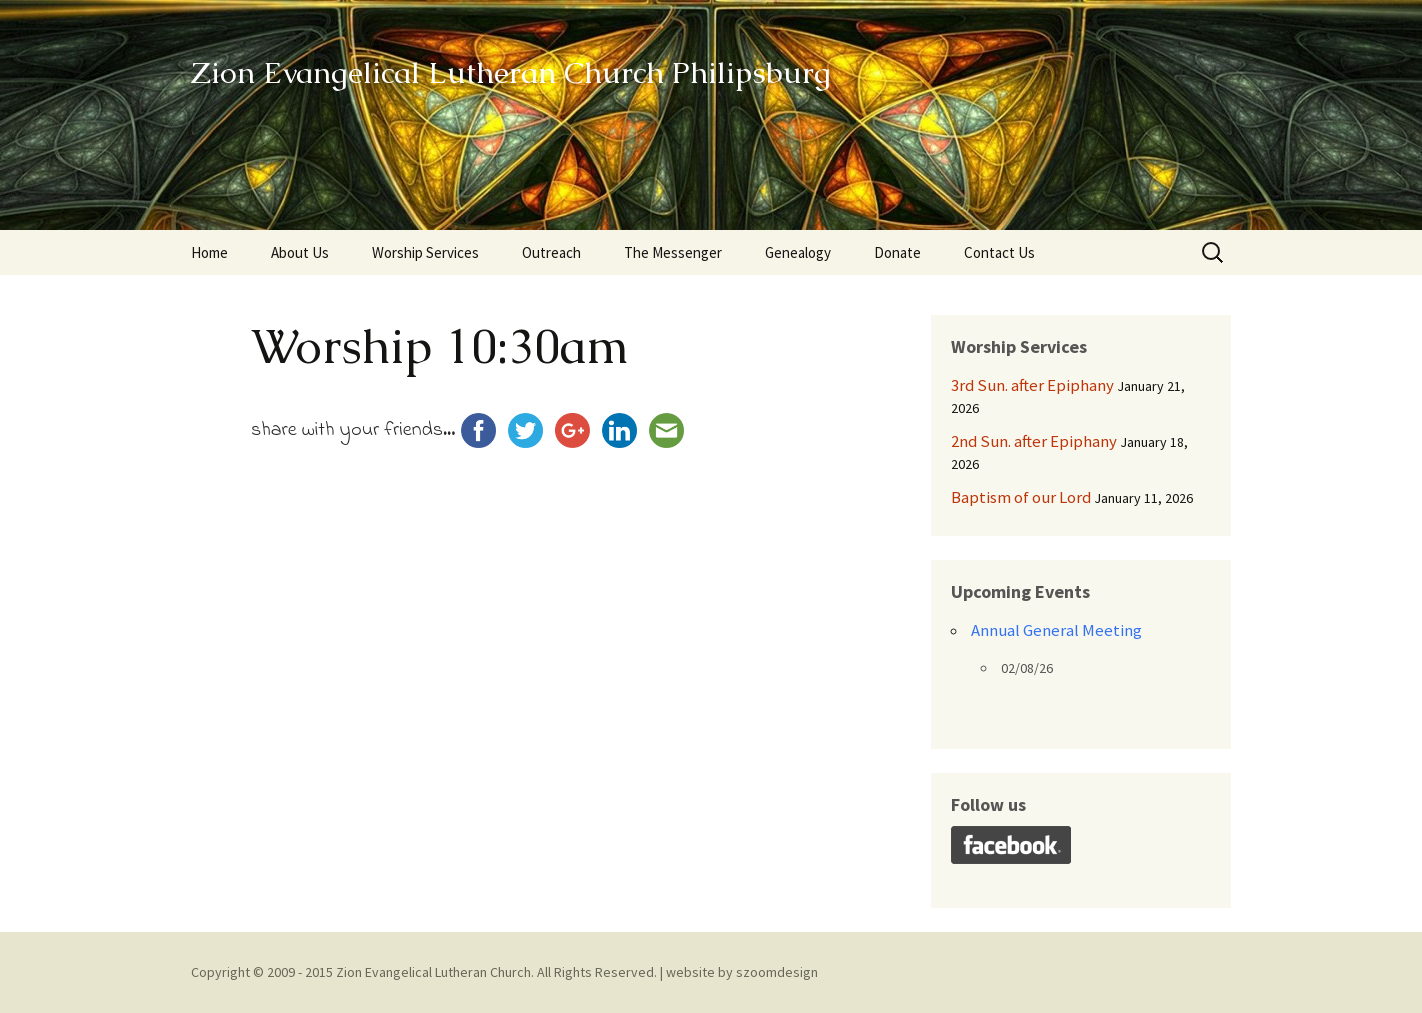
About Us (300, 252)
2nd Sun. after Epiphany (1034, 441)
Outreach (551, 252)
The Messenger (673, 252)
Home (209, 252)
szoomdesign (777, 972)
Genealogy (798, 252)
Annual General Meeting (1056, 630)
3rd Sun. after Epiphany (1032, 385)
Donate (897, 252)
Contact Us (999, 252)
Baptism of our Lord (1021, 497)
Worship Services (425, 252)
